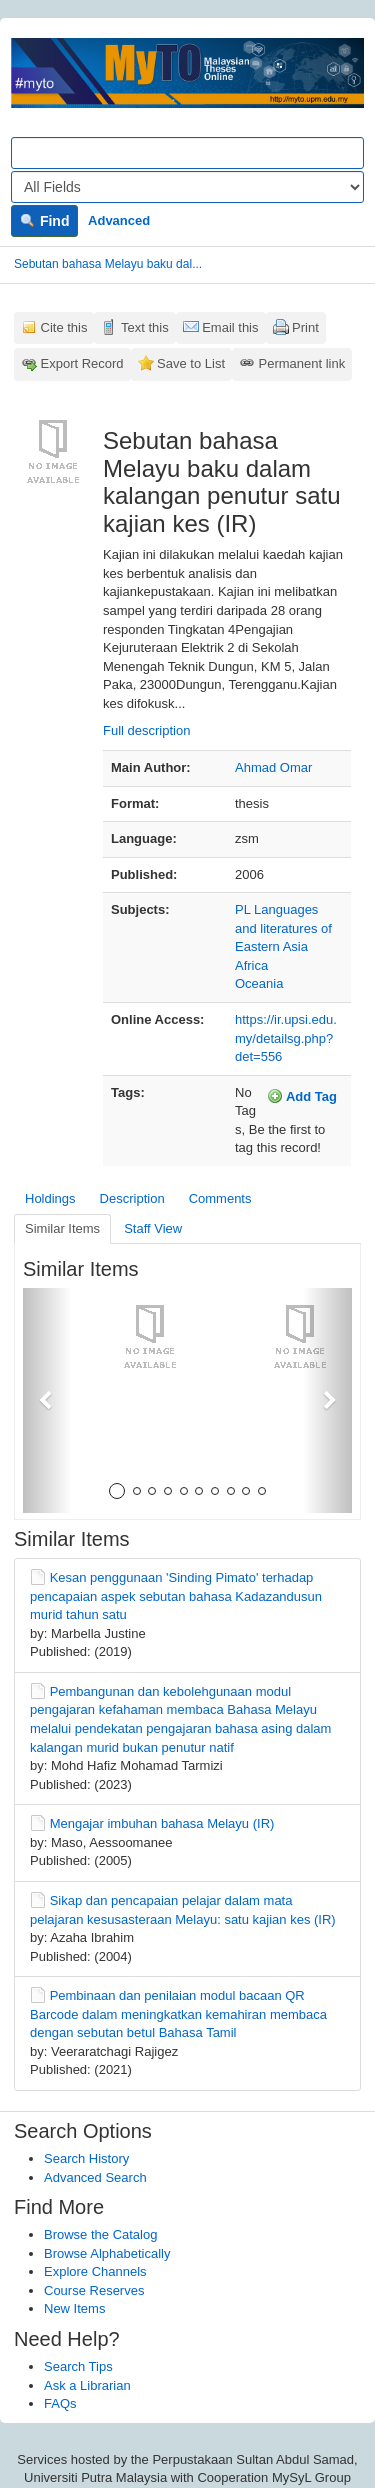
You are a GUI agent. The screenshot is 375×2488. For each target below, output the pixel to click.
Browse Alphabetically (107, 2253)
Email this (230, 327)
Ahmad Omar (273, 767)
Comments (220, 1198)
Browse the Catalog (100, 2234)
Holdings (50, 1198)
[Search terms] (187, 153)
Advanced (119, 220)
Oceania (259, 983)
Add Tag (302, 1096)
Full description (146, 730)
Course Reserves (94, 2290)
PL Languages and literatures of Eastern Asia (283, 928)
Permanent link (302, 363)
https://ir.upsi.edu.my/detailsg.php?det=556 (286, 1038)
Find (44, 221)
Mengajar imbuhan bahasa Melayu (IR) (162, 1823)
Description (132, 1198)
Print (305, 327)
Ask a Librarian (87, 2385)
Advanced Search (95, 2177)
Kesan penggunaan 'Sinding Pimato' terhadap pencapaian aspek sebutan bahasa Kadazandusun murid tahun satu (176, 1596)
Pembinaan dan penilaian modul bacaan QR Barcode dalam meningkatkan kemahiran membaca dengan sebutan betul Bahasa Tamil (178, 2014)
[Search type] (187, 187)
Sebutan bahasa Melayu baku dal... (108, 264)
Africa (251, 965)
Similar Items (62, 1228)
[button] (47, 1400)
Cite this (64, 327)
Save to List (191, 363)
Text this (145, 327)
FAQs (60, 2403)
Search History (86, 2158)
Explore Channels (95, 2271)
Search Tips (78, 2366)
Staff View (153, 1228)
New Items (74, 2308)
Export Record (82, 363)
